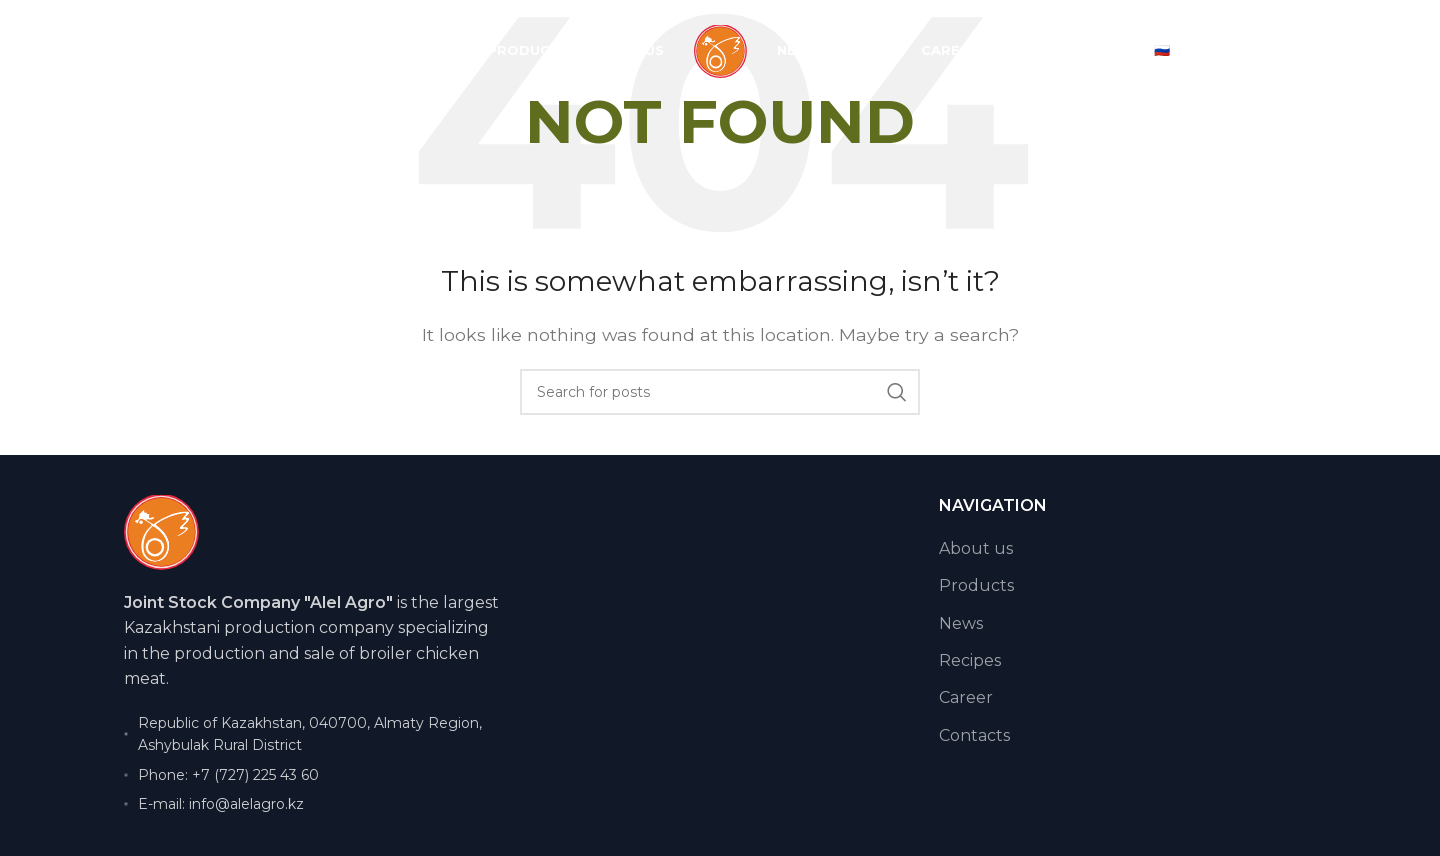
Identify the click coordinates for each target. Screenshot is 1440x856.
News (961, 623)
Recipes (970, 660)
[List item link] (312, 775)
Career (966, 697)
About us (976, 548)
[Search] (720, 392)
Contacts (974, 735)
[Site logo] (720, 51)
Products (976, 585)
